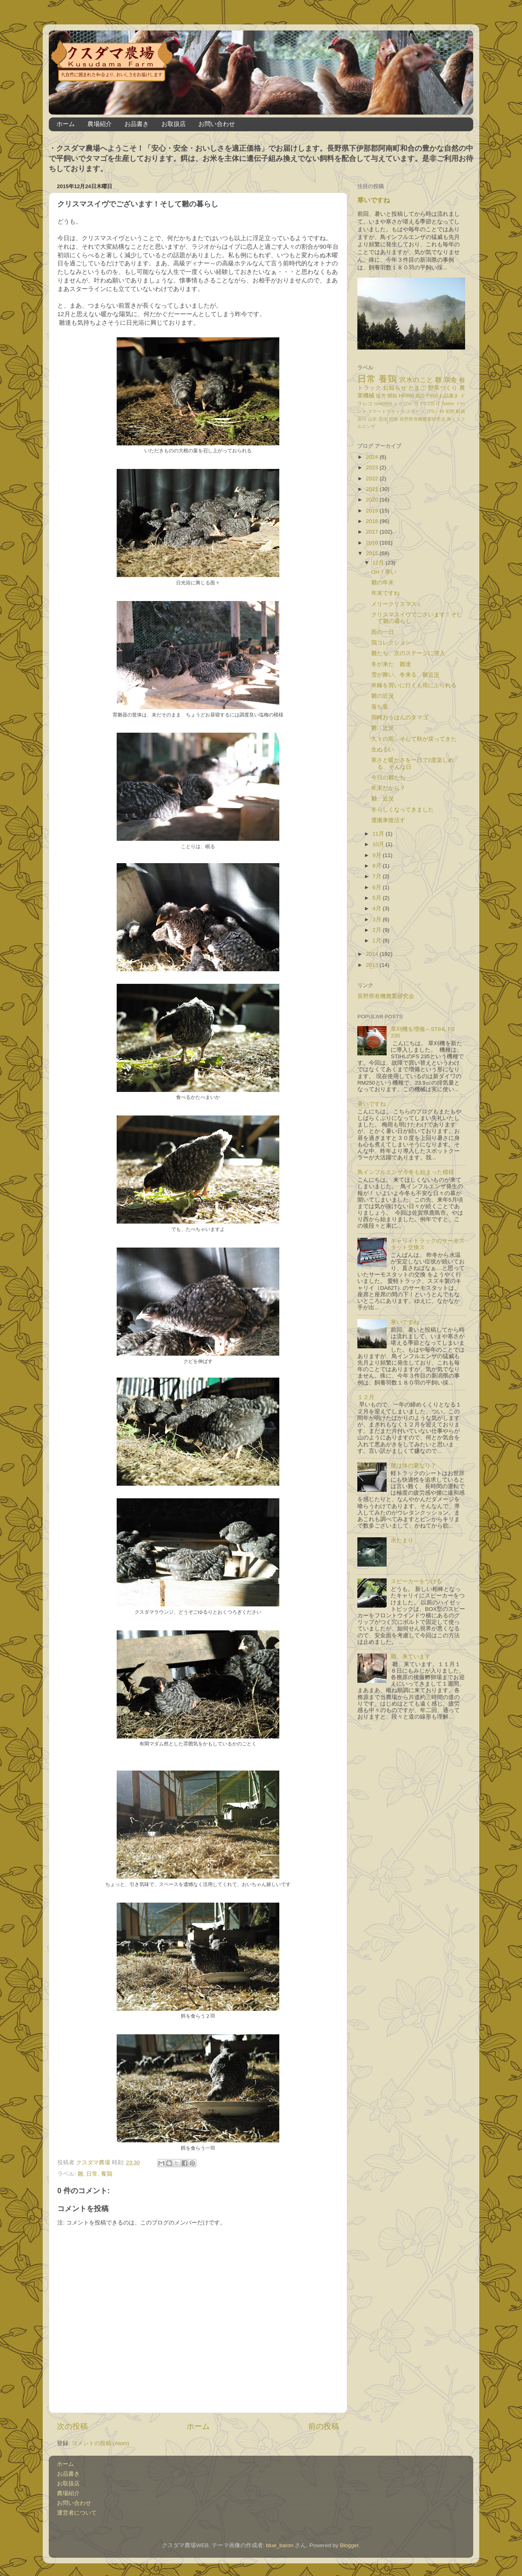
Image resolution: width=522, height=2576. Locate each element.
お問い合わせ (216, 123)
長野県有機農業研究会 (423, 419)
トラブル (403, 403)
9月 (377, 855)
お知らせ (395, 388)
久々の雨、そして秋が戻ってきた (414, 739)
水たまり (402, 1540)
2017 (373, 532)
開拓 (392, 396)
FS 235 (427, 403)
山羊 (372, 419)
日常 (92, 2174)
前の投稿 (323, 2426)
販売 (381, 396)
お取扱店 (173, 123)
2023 (373, 467)
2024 (373, 457)
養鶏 (106, 2174)
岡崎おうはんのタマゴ (399, 717)
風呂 (420, 396)
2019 (373, 511)
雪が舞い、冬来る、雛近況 (405, 675)
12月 (379, 563)
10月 (379, 844)
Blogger (349, 2545)
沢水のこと (416, 379)
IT (438, 403)
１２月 (365, 1397)
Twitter (448, 403)
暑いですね (371, 1104)
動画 (460, 411)
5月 (377, 898)
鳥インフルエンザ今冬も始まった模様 (405, 1172)
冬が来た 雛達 (391, 664)
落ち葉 (379, 707)
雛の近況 (382, 696)
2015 (373, 553)
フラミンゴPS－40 (425, 411)
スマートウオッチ (386, 411)
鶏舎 (450, 379)
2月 (377, 930)
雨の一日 (382, 632)
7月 (377, 876)
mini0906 (383, 403)
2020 (373, 500)
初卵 (450, 411)
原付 (362, 419)
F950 (432, 396)
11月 (379, 834)
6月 (377, 887)
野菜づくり (443, 388)
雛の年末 (382, 582)
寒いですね (373, 200)
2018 (373, 521)
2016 (373, 543)
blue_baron (280, 2545)
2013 (373, 965)
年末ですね (385, 593)
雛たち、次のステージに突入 (408, 653)
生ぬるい (382, 750)
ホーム (66, 123)
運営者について (77, 2513)
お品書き (136, 123)
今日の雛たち (388, 778)
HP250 (406, 396)
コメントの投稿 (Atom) (100, 2443)
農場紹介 (99, 123)
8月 (377, 866)
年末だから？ (388, 788)
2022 (373, 478)
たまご (417, 388)
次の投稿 (72, 2426)
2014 (373, 954)
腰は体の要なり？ (413, 1466)
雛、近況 (382, 728)
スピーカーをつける (416, 1581)
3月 (377, 919)
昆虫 (383, 419)
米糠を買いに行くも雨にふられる (414, 685)
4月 (377, 908)
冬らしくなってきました (402, 810)
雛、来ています (411, 1657)
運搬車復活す (388, 820)
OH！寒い (383, 572)
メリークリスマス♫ (396, 604)
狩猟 (393, 419)
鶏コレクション (391, 643)
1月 (377, 941)
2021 (373, 489)
